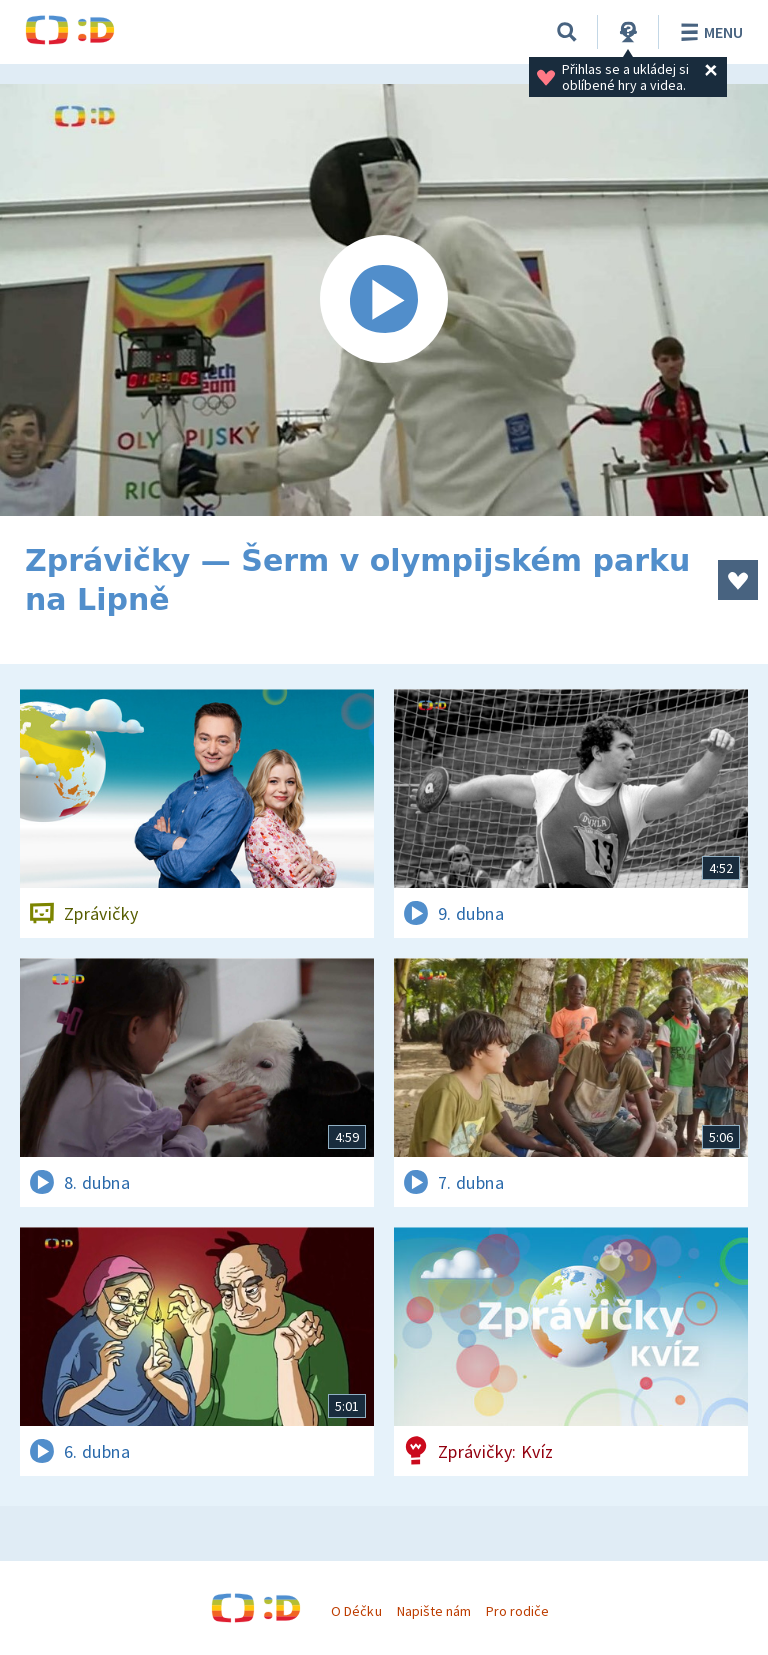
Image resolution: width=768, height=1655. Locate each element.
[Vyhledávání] (567, 32)
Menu (708, 32)
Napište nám (434, 1611)
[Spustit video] (384, 300)
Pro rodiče (517, 1611)
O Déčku (356, 1611)
